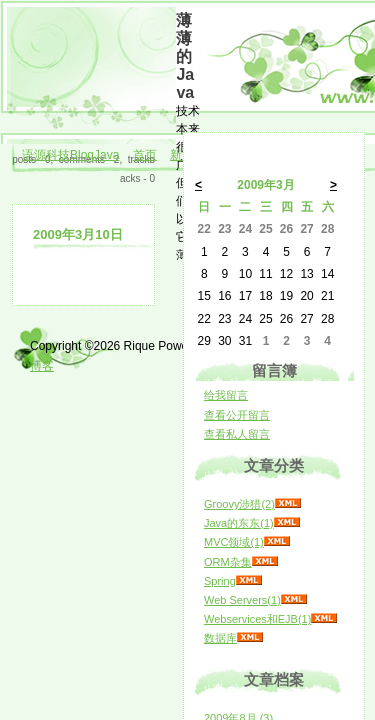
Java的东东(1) (239, 523)
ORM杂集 (228, 562)
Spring (220, 581)
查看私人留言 (237, 434)
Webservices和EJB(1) (257, 619)
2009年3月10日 (78, 234)
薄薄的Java (185, 56)
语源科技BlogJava (70, 155)
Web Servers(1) (242, 600)
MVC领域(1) (234, 542)
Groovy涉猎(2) (239, 504)
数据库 (220, 638)
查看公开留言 (237, 415)
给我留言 (226, 395)
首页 (145, 155)
